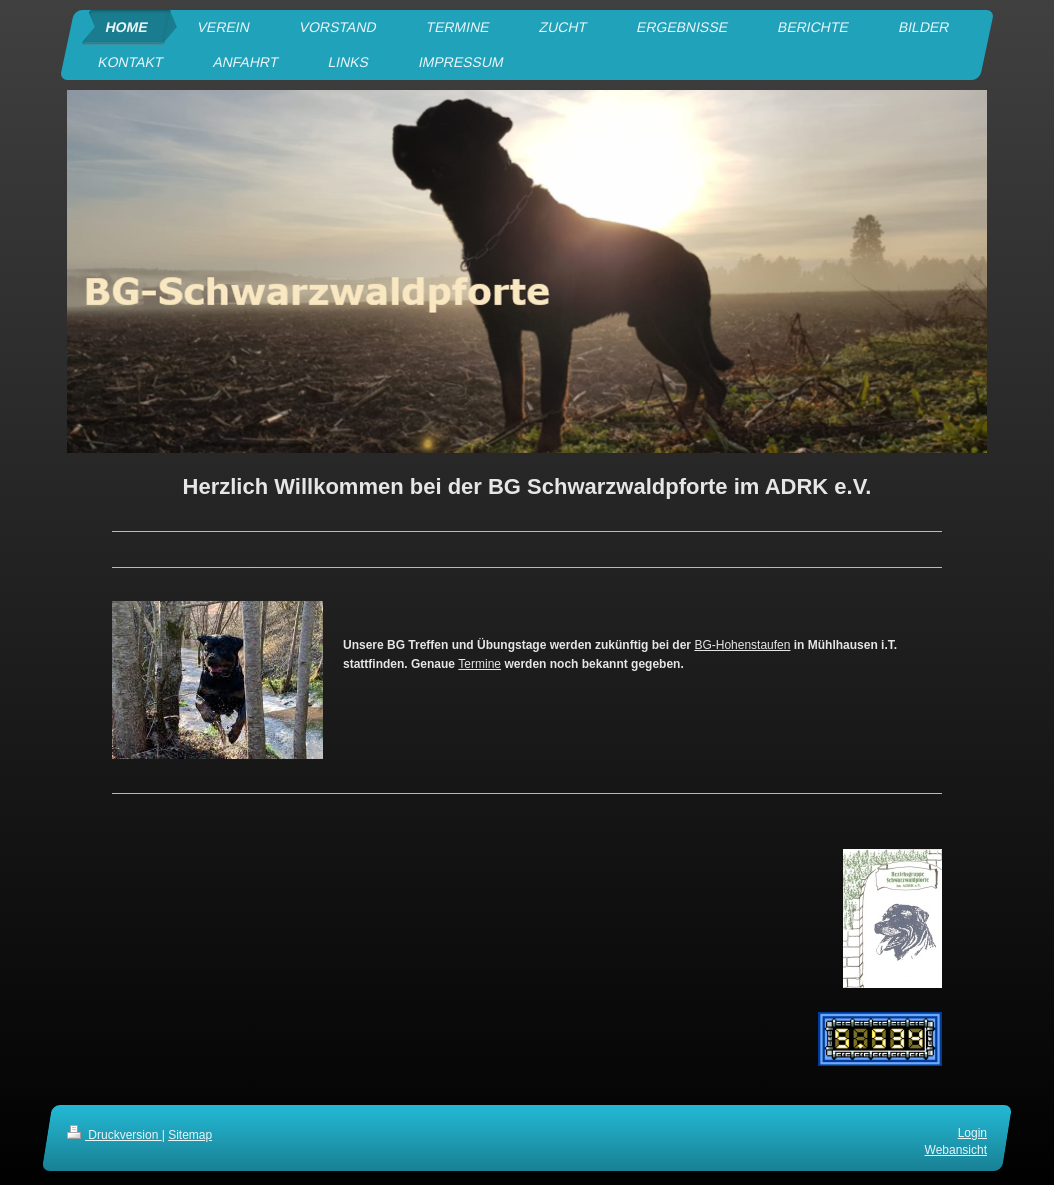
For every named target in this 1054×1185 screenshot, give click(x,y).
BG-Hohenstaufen (742, 645)
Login (972, 1133)
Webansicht (956, 1149)
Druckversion (114, 1135)
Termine (479, 664)
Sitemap (190, 1135)
